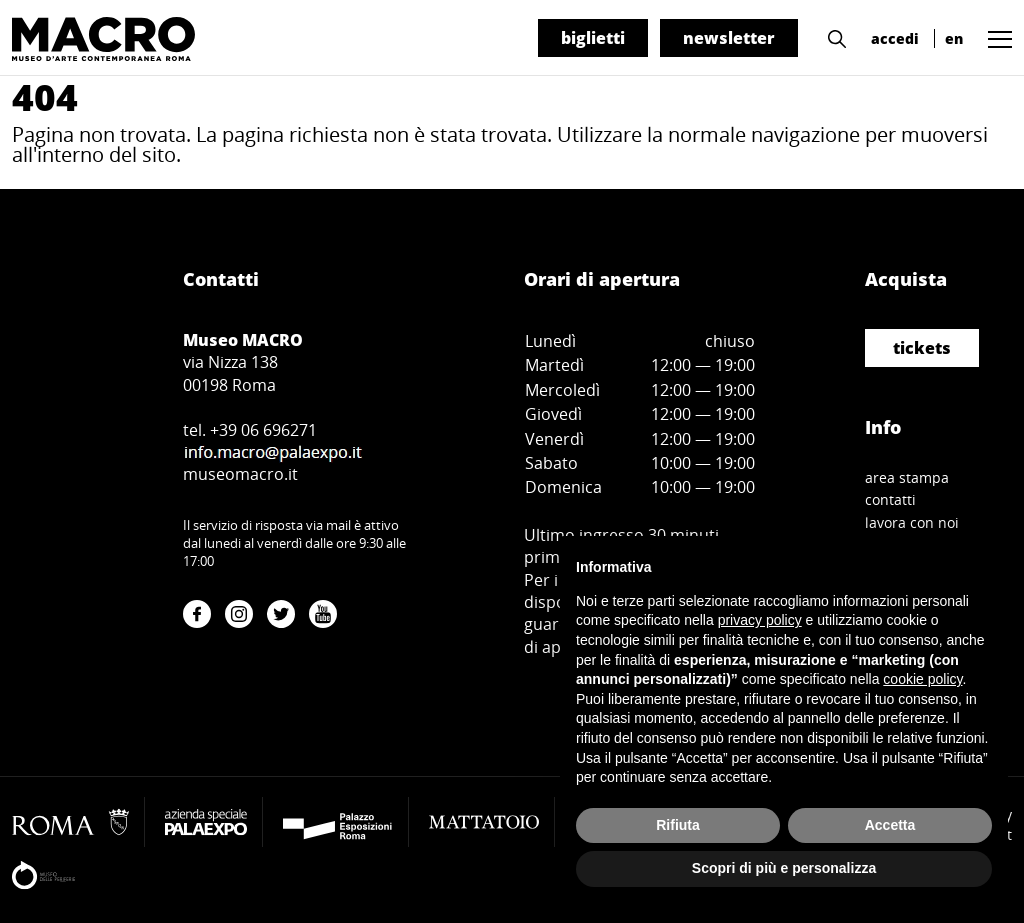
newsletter (729, 38)
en (954, 38)
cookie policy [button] (922, 679)
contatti (890, 499)
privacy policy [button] (760, 620)
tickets (922, 348)
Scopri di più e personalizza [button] (784, 868)
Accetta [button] (890, 825)
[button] (832, 37)
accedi (895, 38)
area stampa (907, 477)
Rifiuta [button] (678, 825)
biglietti (593, 38)
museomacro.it (240, 474)
